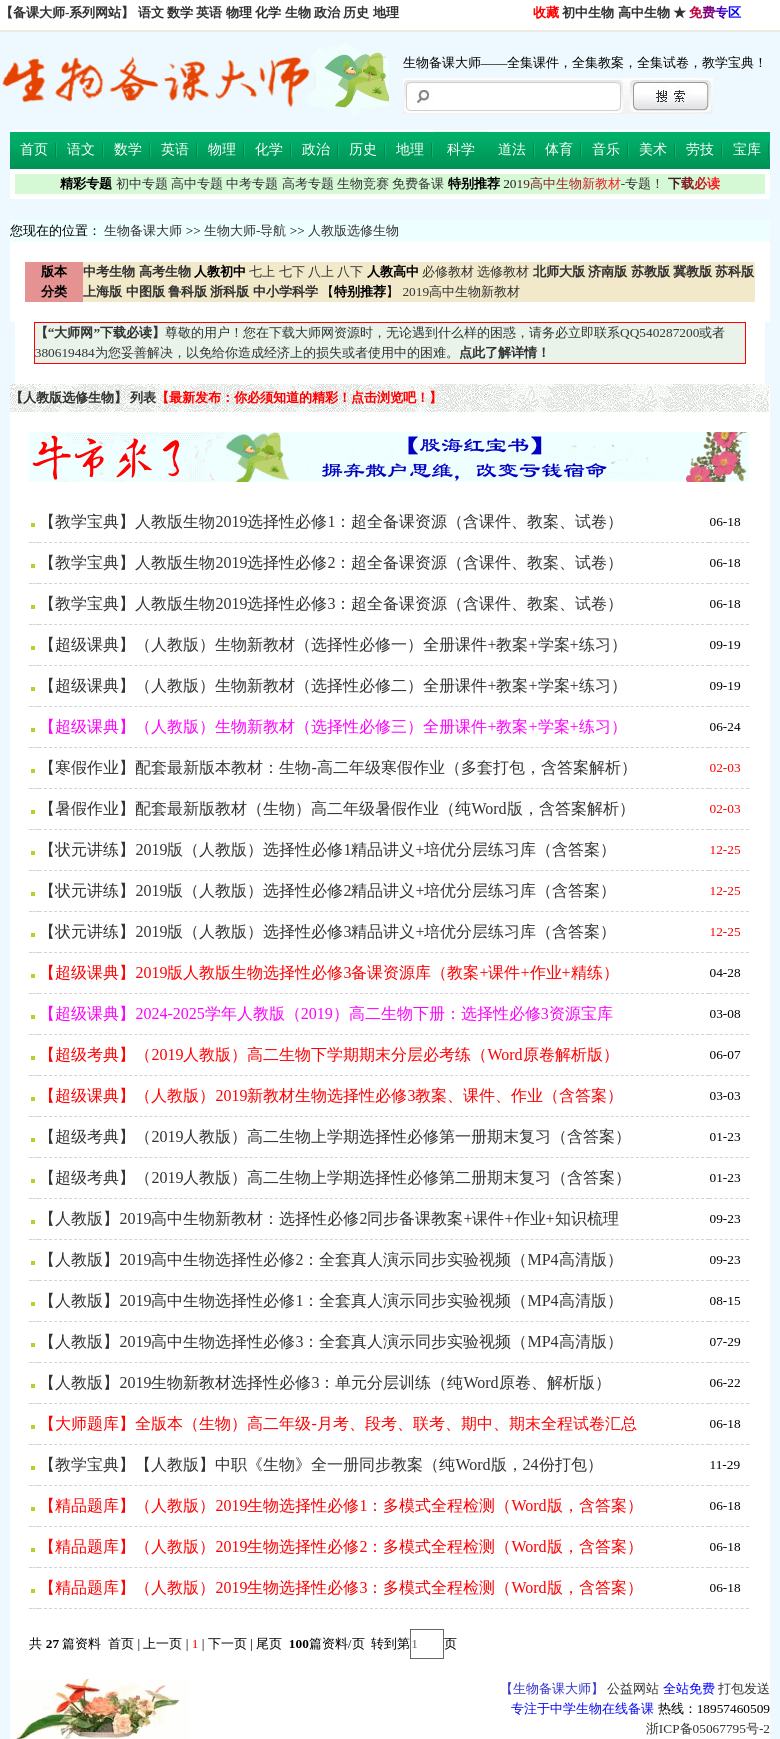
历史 (356, 12)
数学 (180, 12)
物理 (239, 12)
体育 (559, 149)
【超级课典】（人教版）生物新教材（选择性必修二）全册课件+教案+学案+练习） (332, 685)
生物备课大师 (143, 230)
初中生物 (588, 12)
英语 (209, 12)
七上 (262, 271)
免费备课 (418, 183)
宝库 (747, 149)
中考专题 (252, 183)
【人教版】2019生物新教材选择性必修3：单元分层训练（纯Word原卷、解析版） (324, 1382)
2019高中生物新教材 (459, 291)
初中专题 (142, 183)
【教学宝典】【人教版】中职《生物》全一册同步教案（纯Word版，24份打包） (320, 1464)
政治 (327, 12)
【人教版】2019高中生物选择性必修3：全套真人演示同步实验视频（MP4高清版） (330, 1341)
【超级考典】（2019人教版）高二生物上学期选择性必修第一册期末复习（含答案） (335, 1136)
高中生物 (644, 12)
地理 (386, 12)
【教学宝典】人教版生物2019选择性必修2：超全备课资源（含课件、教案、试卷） (331, 562)
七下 (292, 271)
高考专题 (308, 183)
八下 (350, 271)
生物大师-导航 (245, 230)
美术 (653, 149)
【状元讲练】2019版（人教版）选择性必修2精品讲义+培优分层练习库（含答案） (327, 890)
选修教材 (503, 271)
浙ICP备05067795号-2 (708, 1728)
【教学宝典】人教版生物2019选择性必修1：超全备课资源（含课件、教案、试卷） (331, 521)
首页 (34, 149)
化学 (268, 12)
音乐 (606, 149)
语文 (151, 12)
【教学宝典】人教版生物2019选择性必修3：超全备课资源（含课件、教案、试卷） (331, 603)
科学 (461, 149)
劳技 (700, 149)
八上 (321, 271)
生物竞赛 (363, 183)
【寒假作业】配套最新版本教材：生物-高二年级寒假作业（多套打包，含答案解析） (337, 767)
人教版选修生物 (353, 230)
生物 (298, 12)
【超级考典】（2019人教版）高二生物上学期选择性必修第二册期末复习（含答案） (335, 1177)
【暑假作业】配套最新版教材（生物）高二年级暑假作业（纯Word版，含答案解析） (336, 808)
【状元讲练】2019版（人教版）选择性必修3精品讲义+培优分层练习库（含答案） (327, 931)
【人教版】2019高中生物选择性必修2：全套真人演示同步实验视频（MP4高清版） (330, 1259)
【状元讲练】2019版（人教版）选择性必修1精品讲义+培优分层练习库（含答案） (327, 849)
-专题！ (583, 183)
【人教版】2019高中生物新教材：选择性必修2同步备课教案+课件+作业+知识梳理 (328, 1218)
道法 (512, 149)
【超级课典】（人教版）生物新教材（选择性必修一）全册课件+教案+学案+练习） (332, 644)
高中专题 (197, 183)
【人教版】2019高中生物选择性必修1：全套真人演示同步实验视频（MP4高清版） (330, 1300)
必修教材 (448, 271)
